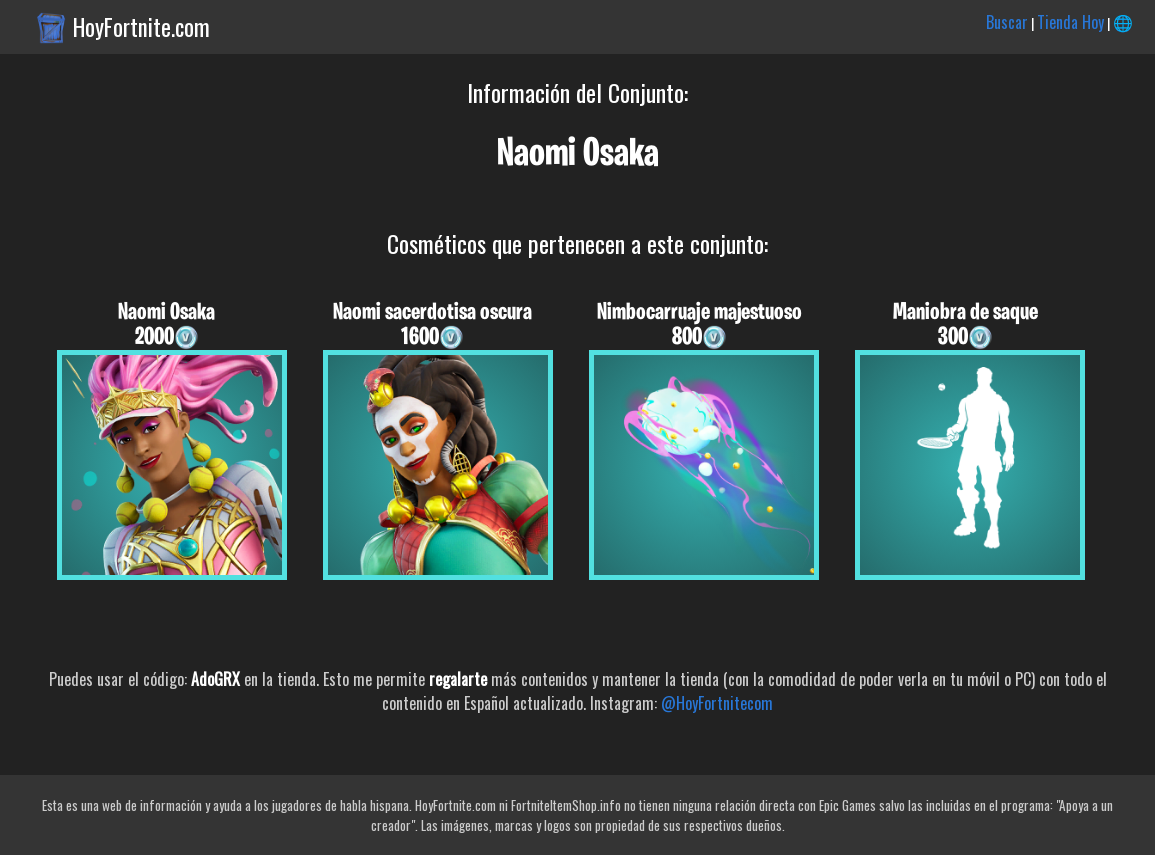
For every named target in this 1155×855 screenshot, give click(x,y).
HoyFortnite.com (141, 27)
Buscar (1007, 22)
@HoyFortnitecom (717, 703)
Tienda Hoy (1070, 22)
